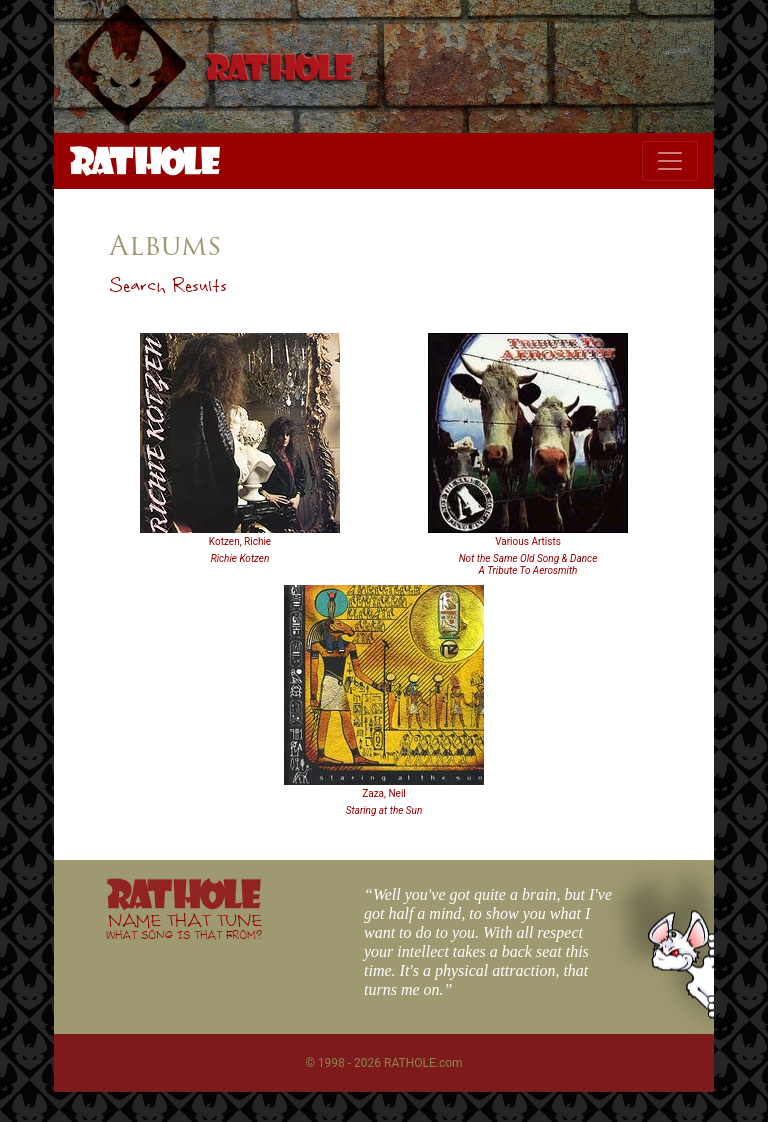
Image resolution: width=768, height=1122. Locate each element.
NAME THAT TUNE (184, 925)
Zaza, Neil (384, 793)
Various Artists (528, 541)
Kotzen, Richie (240, 541)
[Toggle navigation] (670, 161)
